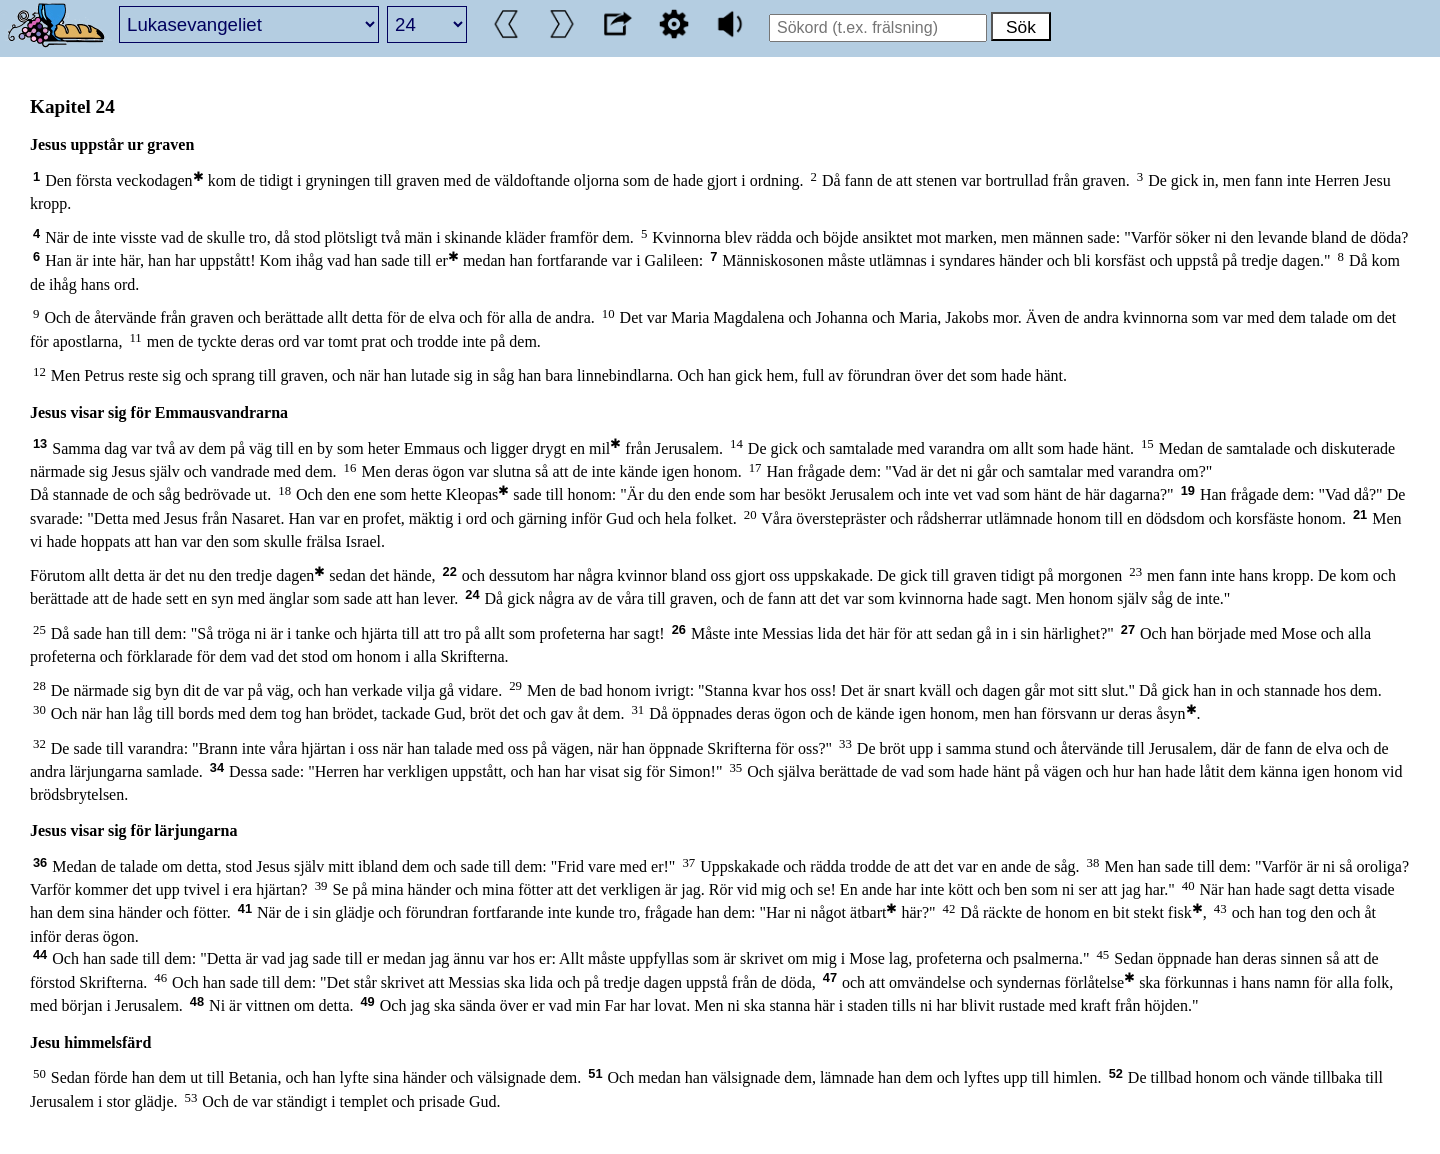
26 (679, 629)
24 (472, 594)
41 (245, 908)
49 (367, 1001)
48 (197, 1001)
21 (1360, 514)
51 (595, 1073)
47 (830, 977)
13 (40, 443)
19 (1188, 490)
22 (450, 571)
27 (1128, 629)
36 (40, 862)
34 (217, 767)
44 (40, 954)
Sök (1021, 27)
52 (1116, 1073)
